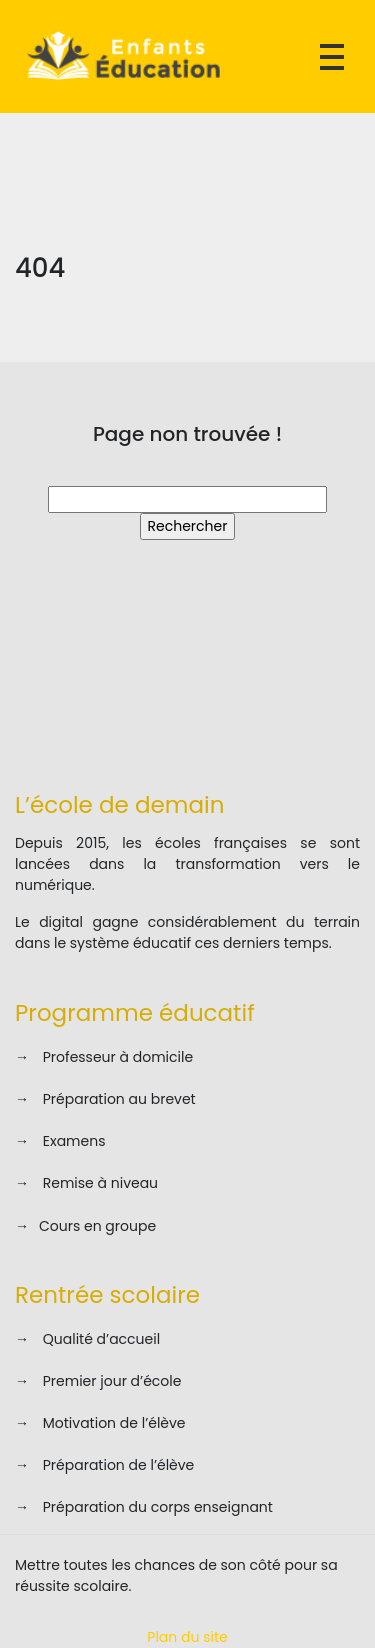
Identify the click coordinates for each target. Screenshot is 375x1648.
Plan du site (187, 1637)
